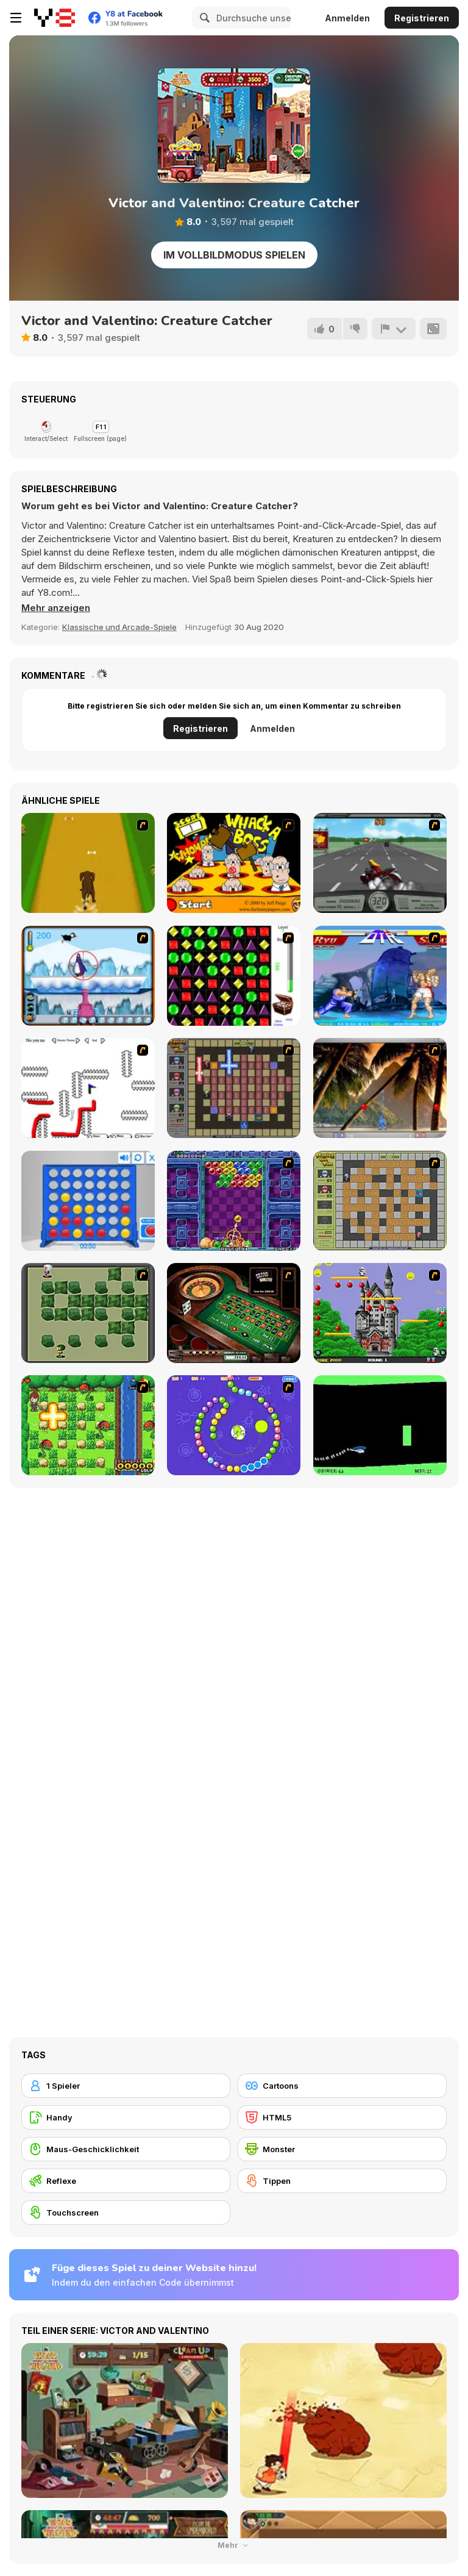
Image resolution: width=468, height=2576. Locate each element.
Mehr (234, 2545)
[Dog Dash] (88, 863)
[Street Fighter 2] (380, 976)
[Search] (203, 18)
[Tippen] (342, 2181)
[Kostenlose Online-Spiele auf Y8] (54, 18)
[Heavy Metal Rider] (380, 863)
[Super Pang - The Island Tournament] (380, 1088)
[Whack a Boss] (233, 863)
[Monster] (342, 2149)
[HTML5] (342, 2117)
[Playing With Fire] (380, 1201)
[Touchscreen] (125, 2212)
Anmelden (347, 18)
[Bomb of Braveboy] (88, 1425)
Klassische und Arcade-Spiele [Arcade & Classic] (119, 627)
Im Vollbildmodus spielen (234, 255)
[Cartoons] (342, 2085)
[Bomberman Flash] (88, 1313)
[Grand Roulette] (233, 1313)
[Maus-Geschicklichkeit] (125, 2149)
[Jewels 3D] (233, 976)
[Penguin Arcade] (88, 976)
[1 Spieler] (125, 2085)
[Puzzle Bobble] (233, 1201)
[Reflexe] (125, 2181)
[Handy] (125, 2117)
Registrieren (421, 18)
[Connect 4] (88, 1201)
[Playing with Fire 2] (233, 1088)
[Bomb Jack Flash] (380, 1313)
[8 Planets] (233, 1425)
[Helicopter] (380, 1425)
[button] (55, 608)
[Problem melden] (394, 329)
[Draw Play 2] (88, 1088)
